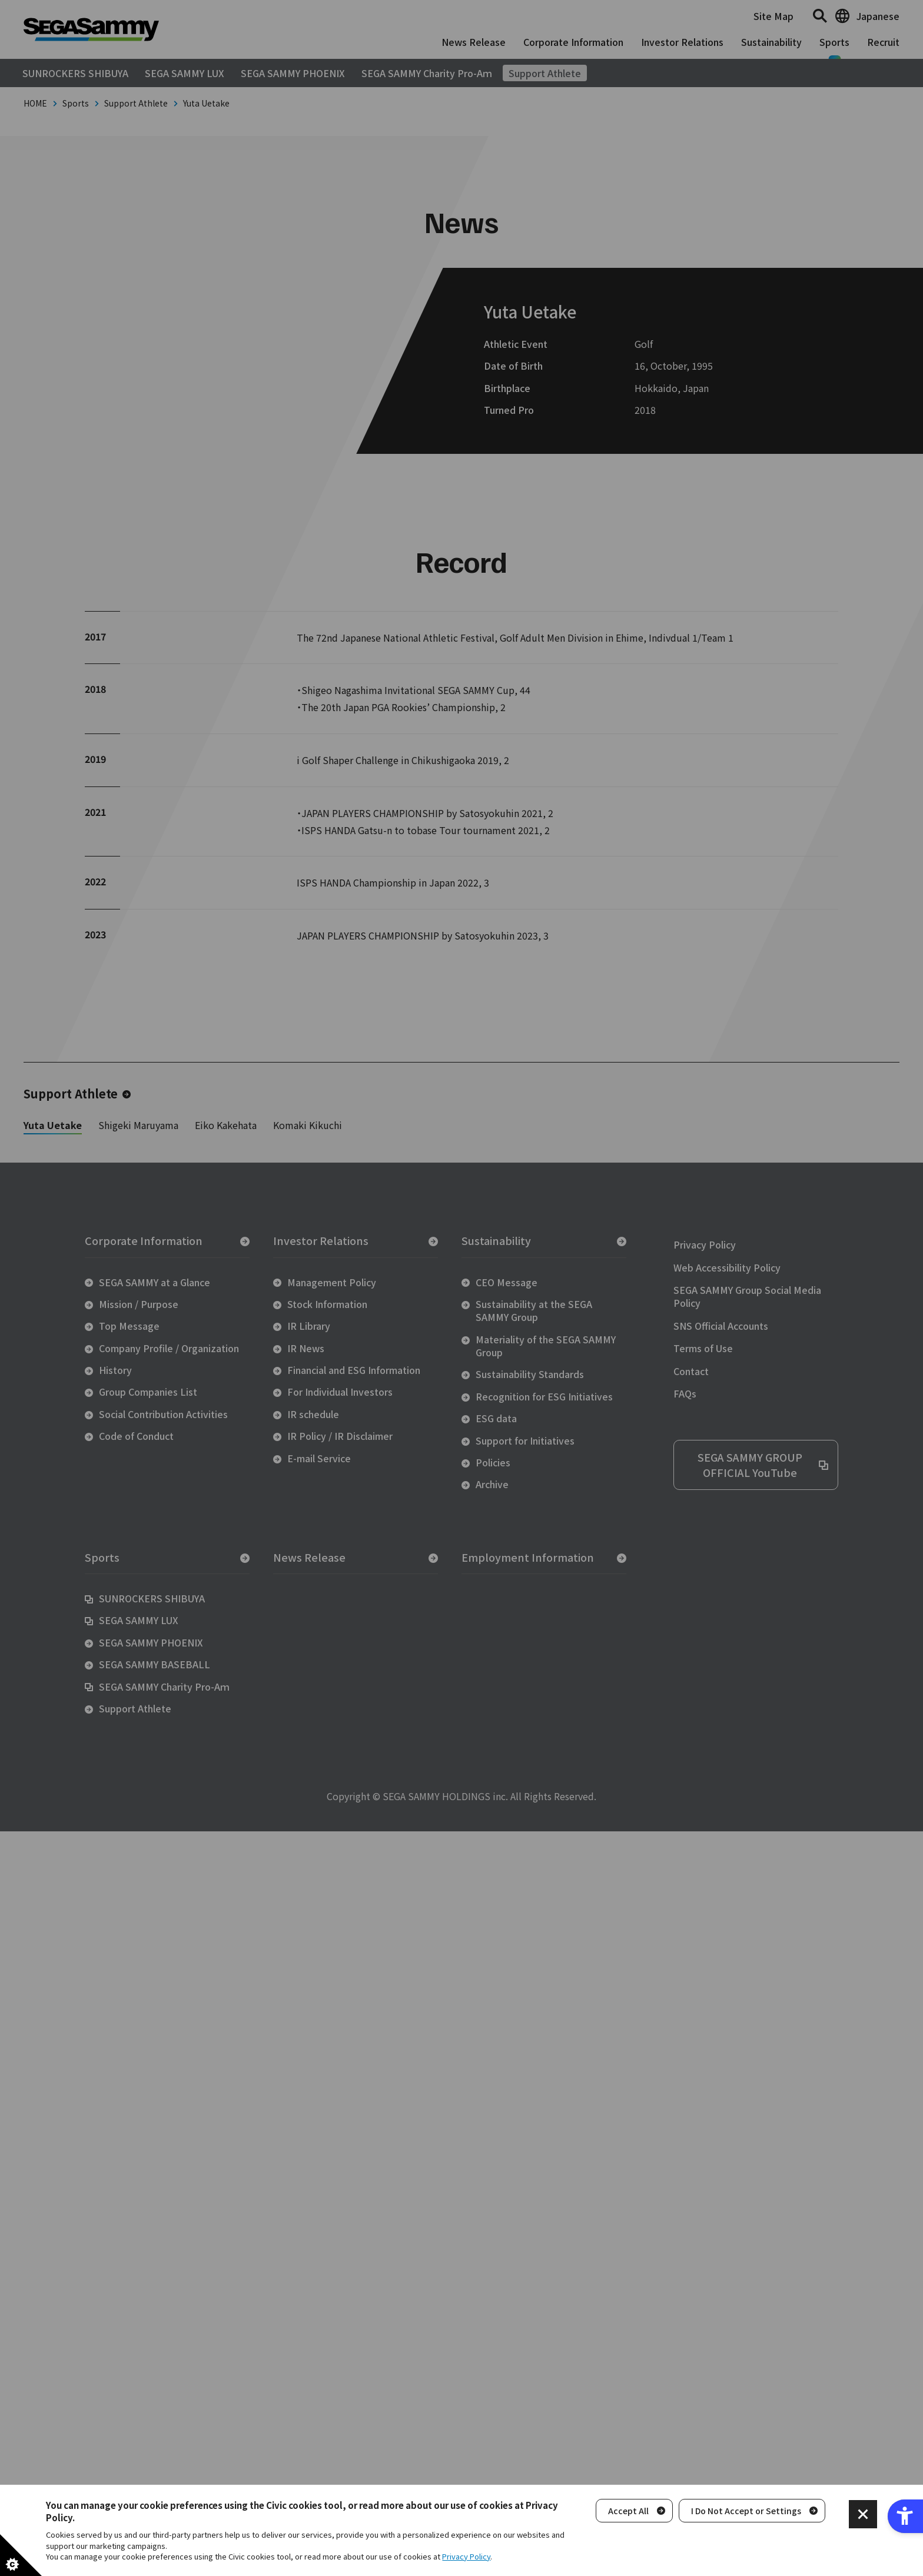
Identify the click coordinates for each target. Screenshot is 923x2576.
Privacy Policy (466, 2556)
